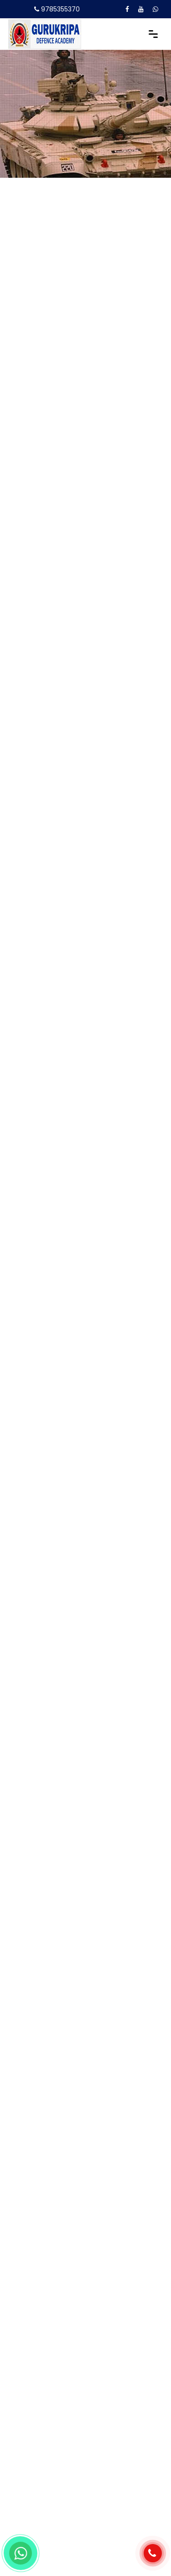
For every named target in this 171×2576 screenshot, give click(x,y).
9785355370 (60, 9)
